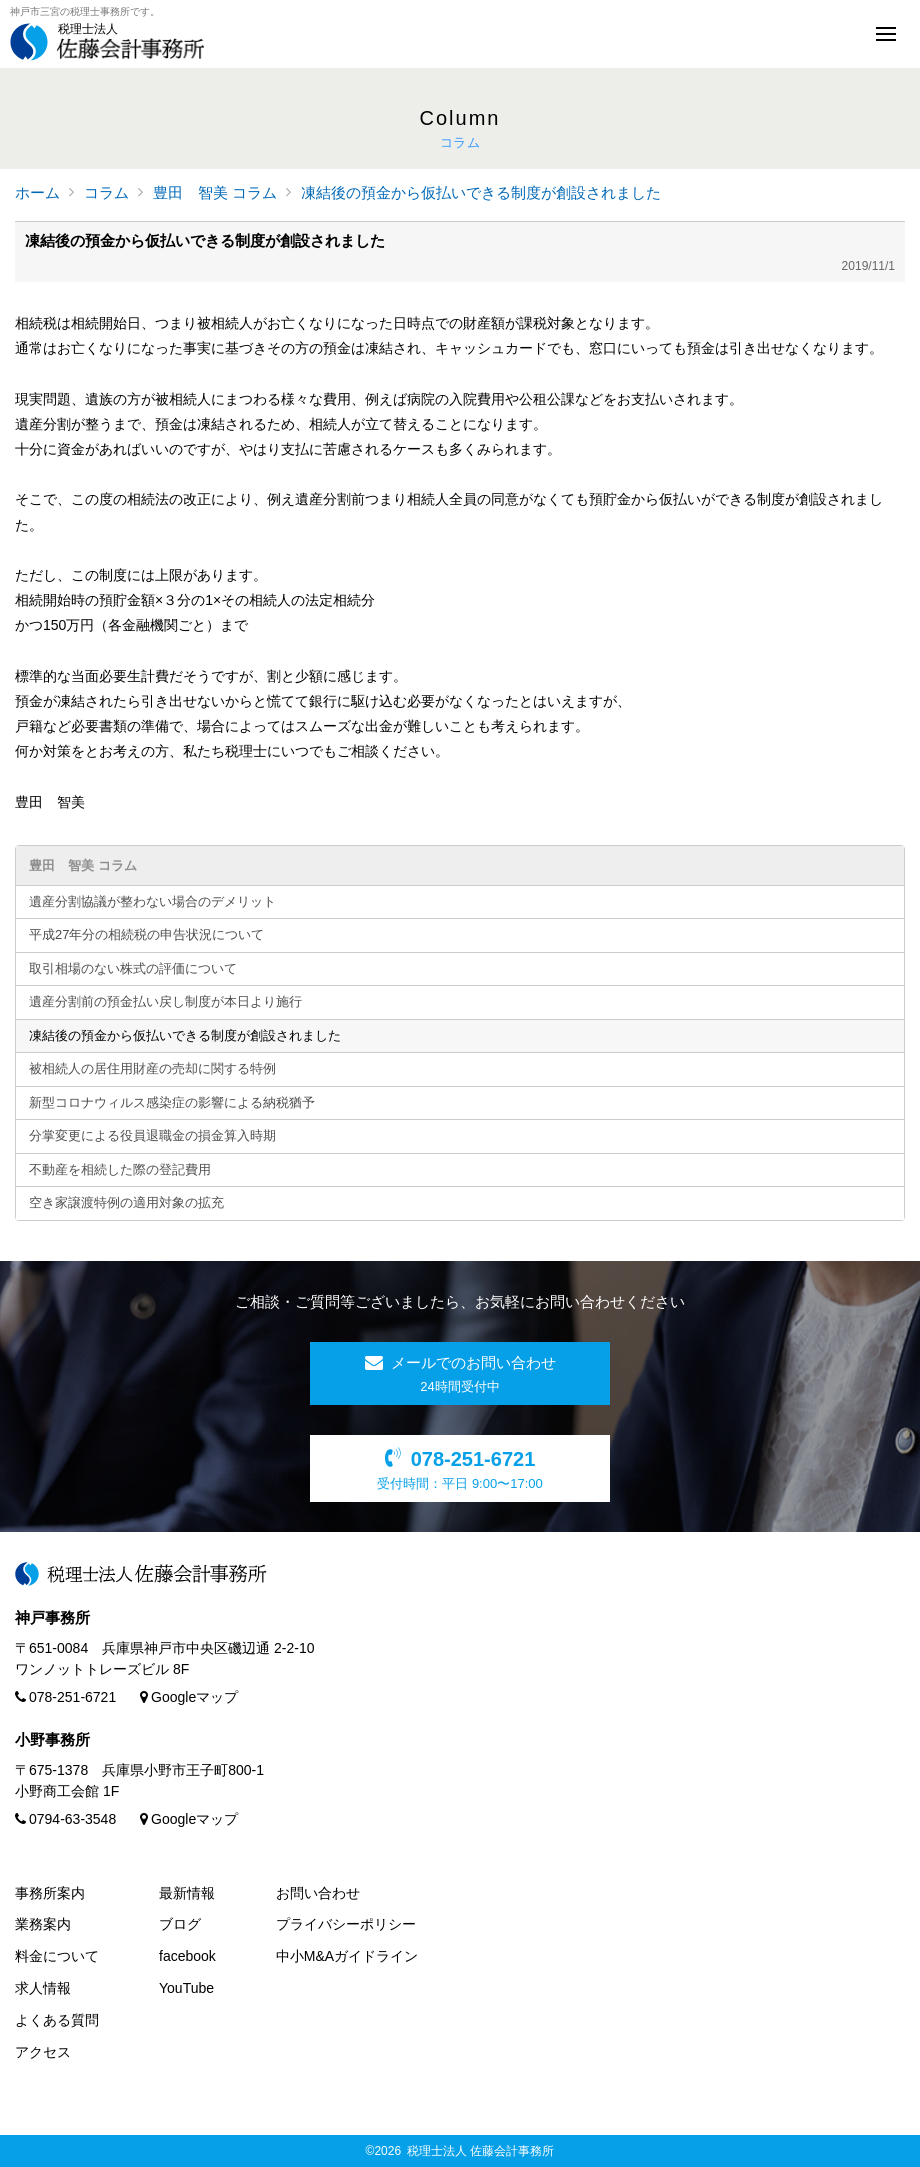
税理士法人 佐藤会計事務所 (480, 2151)
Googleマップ (189, 1697)
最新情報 (187, 1893)
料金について (57, 1956)
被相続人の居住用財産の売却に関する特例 (152, 1068)
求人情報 (43, 1988)
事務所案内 (50, 1893)
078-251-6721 (65, 1697)
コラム (106, 192)
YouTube (186, 1988)
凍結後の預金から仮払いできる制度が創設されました (481, 192)
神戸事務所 (52, 1617)
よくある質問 (57, 2020)
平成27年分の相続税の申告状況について (146, 934)
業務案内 (43, 1924)
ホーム (37, 192)
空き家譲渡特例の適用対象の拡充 (126, 1202)
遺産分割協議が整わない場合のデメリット (152, 901)
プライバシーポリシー (346, 1924)
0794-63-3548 (65, 1819)
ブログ (180, 1924)
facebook (187, 1956)
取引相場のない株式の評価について (133, 968)
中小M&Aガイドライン (347, 1956)
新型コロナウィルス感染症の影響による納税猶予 (172, 1102)
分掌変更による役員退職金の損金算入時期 (152, 1135)
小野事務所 (52, 1739)
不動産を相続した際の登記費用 (120, 1169)
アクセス (43, 2052)
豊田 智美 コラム (215, 192)
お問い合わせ (318, 1893)
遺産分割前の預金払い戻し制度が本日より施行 (165, 1001)
